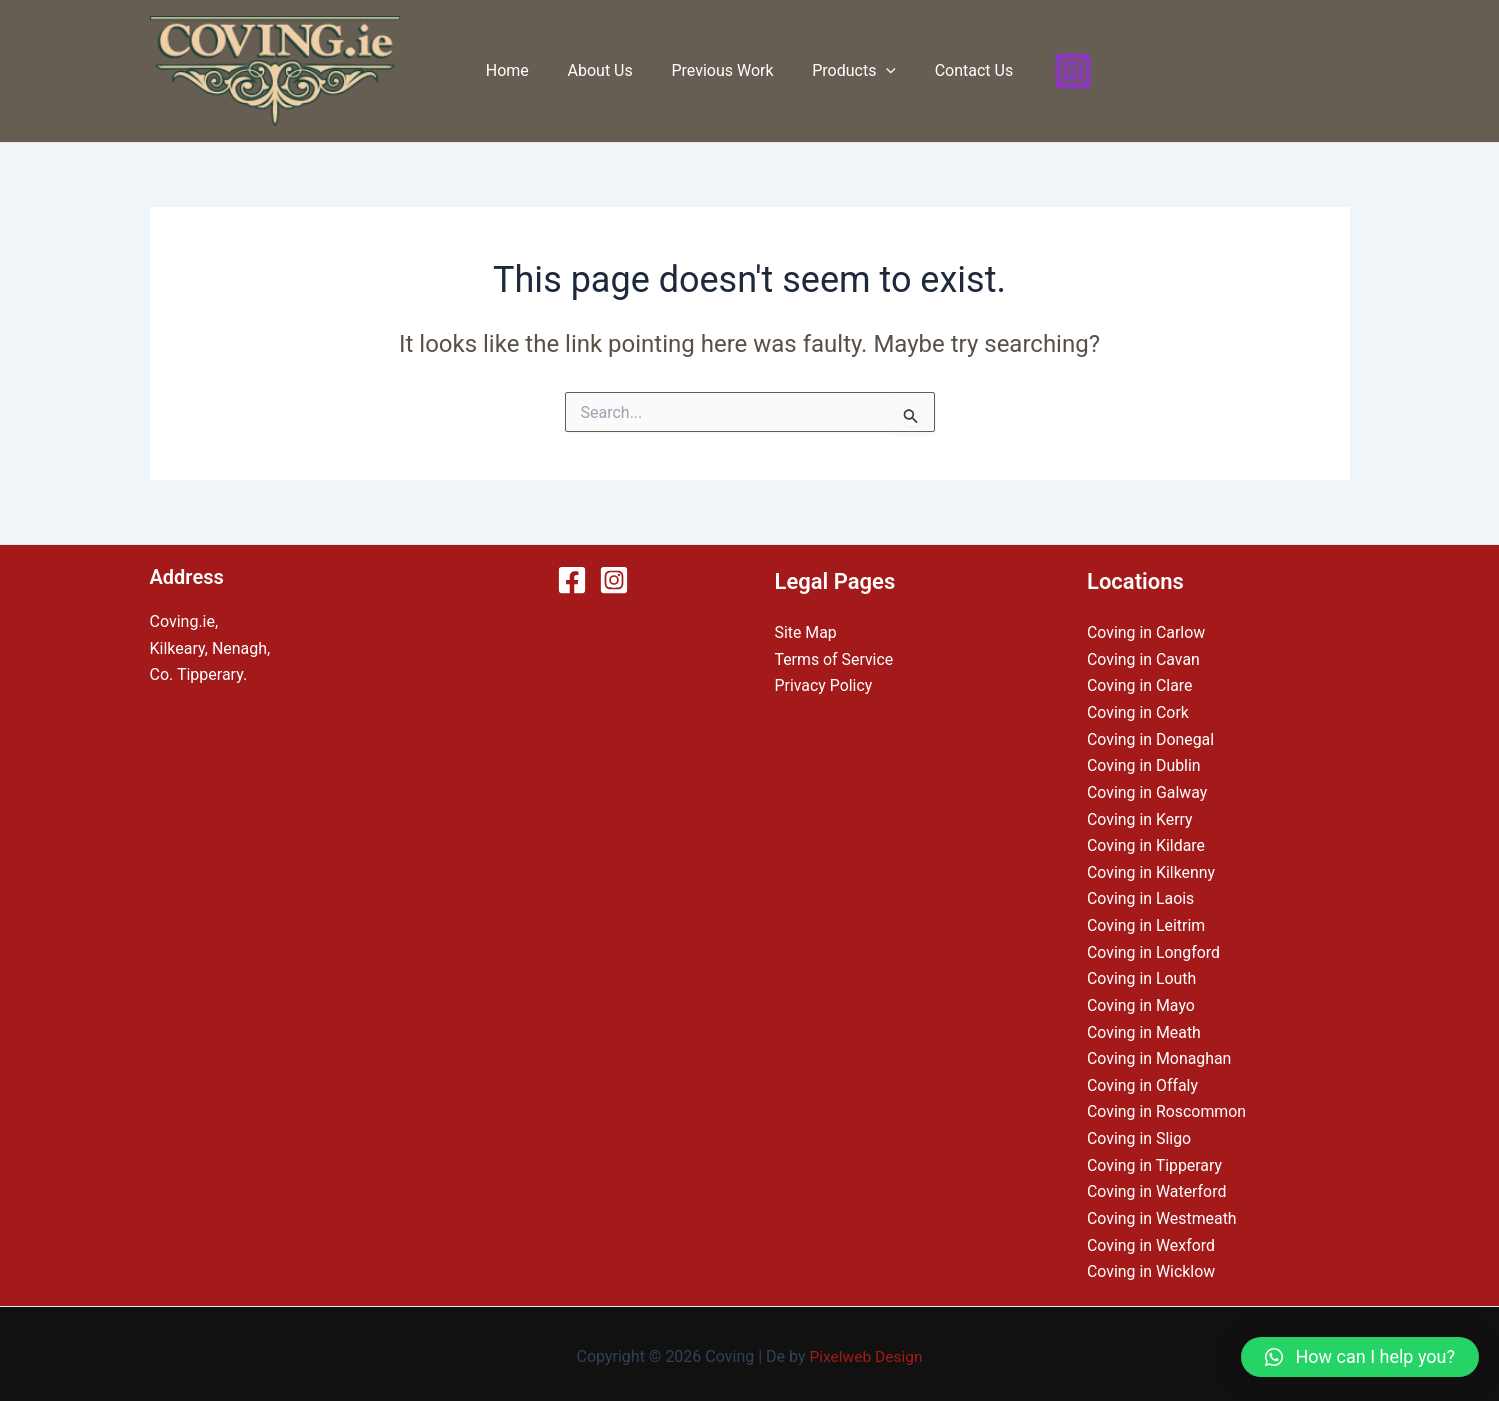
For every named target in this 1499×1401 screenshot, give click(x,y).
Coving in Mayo (1141, 1002)
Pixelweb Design (866, 1350)
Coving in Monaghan (1160, 1054)
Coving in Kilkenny (1151, 870)
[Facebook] (572, 580)
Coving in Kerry (1140, 817)
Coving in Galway (1147, 791)
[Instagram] (1056, 71)
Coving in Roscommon (1167, 1107)
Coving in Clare (1140, 685)
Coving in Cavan (1144, 659)
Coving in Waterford (1157, 1186)
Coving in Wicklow (1151, 1266)
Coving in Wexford (1151, 1239)
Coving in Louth (1142, 975)
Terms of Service (835, 659)
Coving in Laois (1141, 896)
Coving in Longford (1154, 949)
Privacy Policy (824, 685)
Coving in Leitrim (1146, 923)
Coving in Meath (1144, 1028)
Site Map (806, 632)
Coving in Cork (1138, 711)
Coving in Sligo (1139, 1134)
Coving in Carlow (1146, 632)
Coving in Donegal (1151, 738)
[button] (1360, 1357)
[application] (880, 71)
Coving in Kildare (1146, 843)
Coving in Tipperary (1155, 1160)
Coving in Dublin (1144, 764)
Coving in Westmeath (1162, 1213)
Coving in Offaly (1143, 1081)
